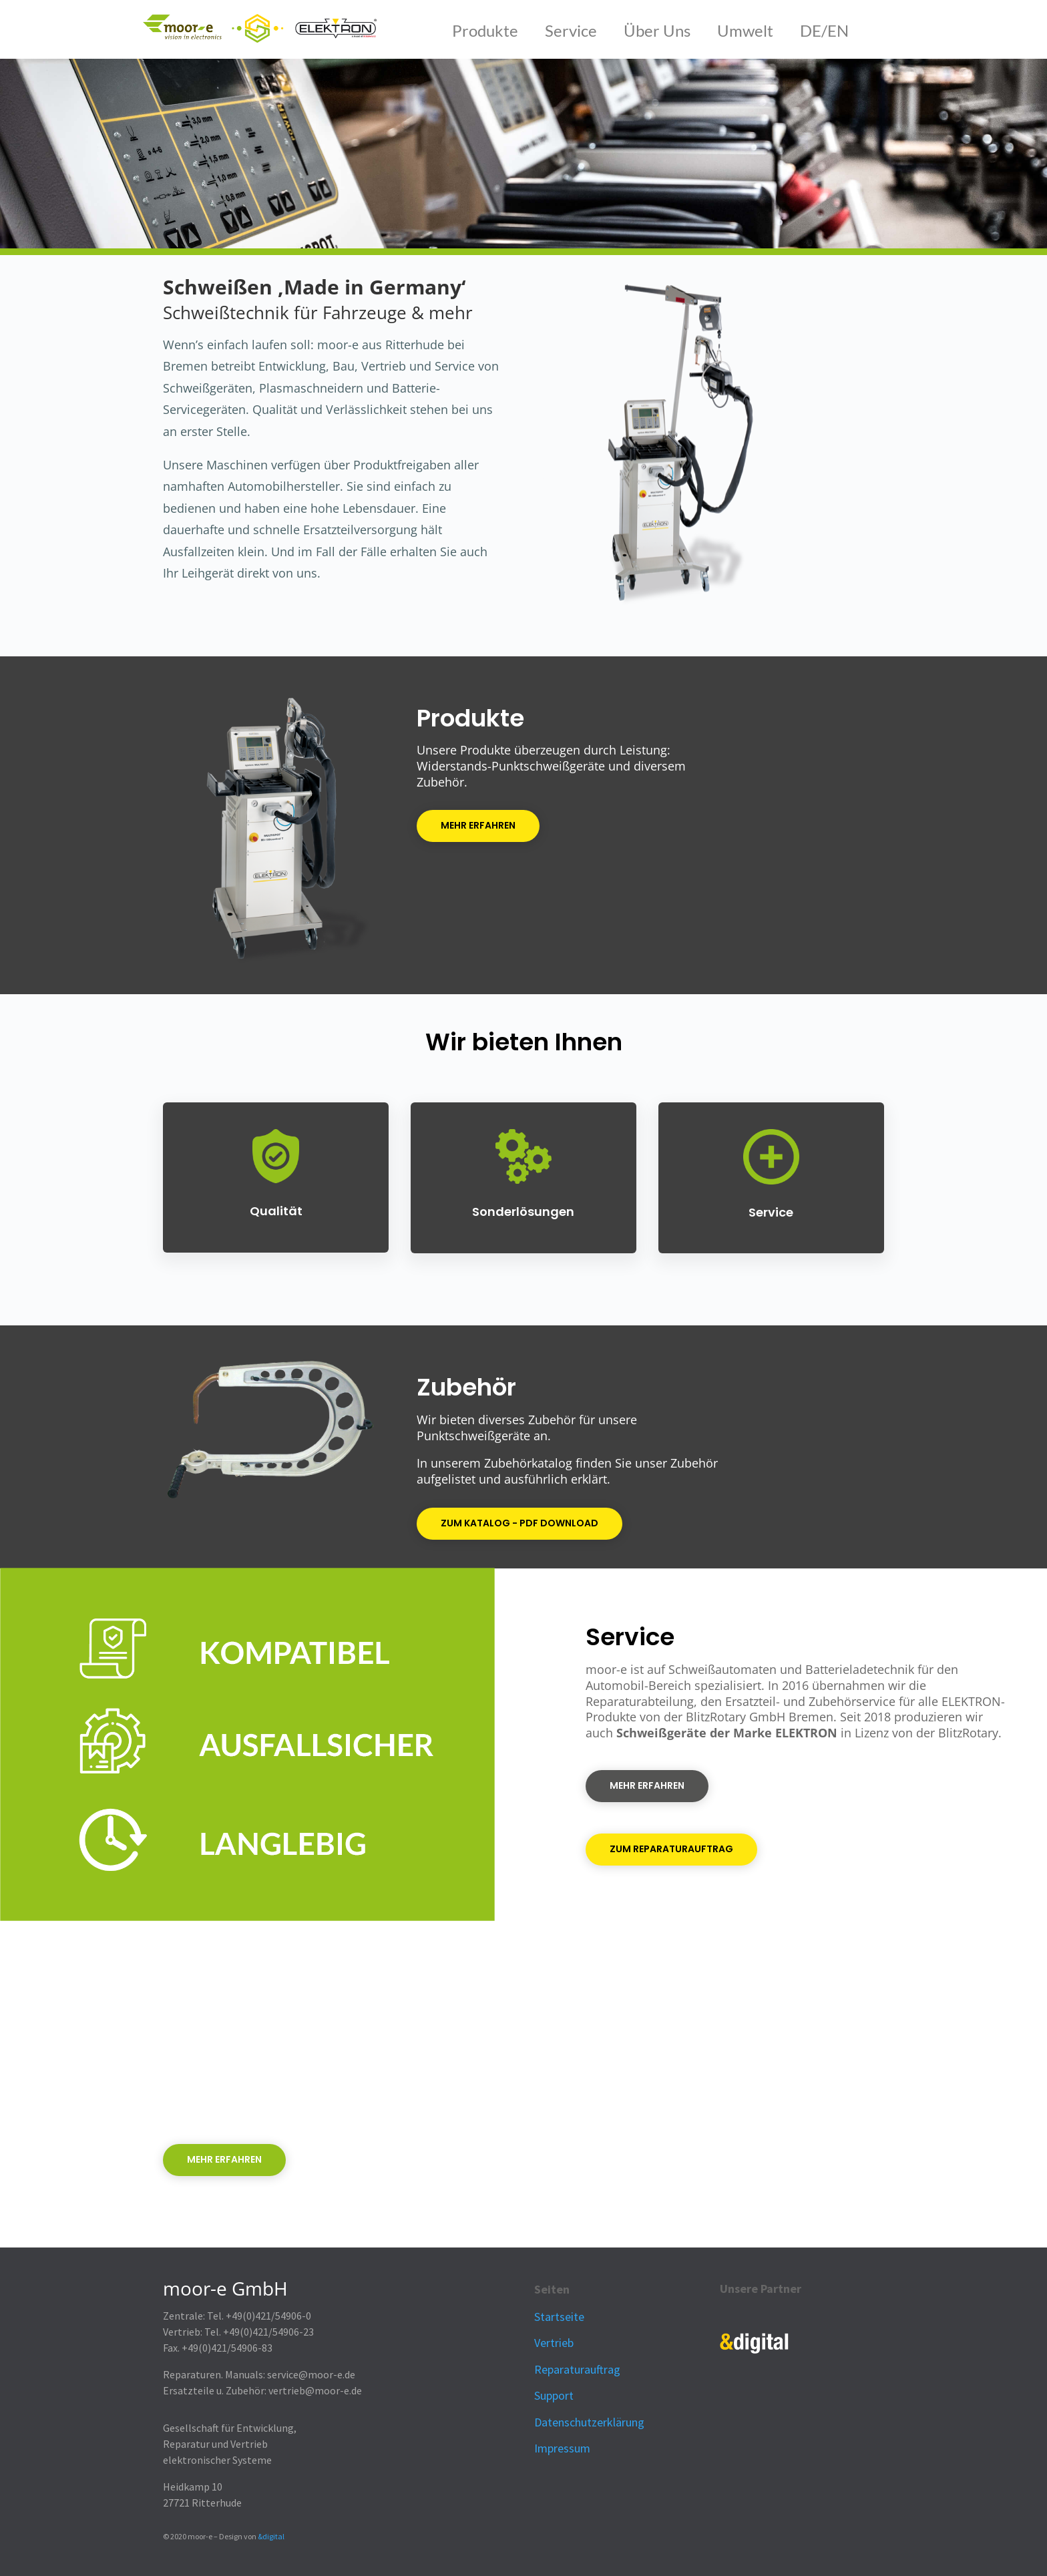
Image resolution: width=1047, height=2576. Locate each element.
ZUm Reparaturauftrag (671, 1849)
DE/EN (824, 30)
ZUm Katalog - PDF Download (519, 1523)
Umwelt (747, 30)
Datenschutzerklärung (589, 2422)
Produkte (485, 30)
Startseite (559, 2316)
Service (571, 30)
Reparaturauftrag (577, 2369)
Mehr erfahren (478, 825)
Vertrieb (554, 2342)
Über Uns (657, 30)
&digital (271, 2536)
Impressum (562, 2448)
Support (554, 2395)
